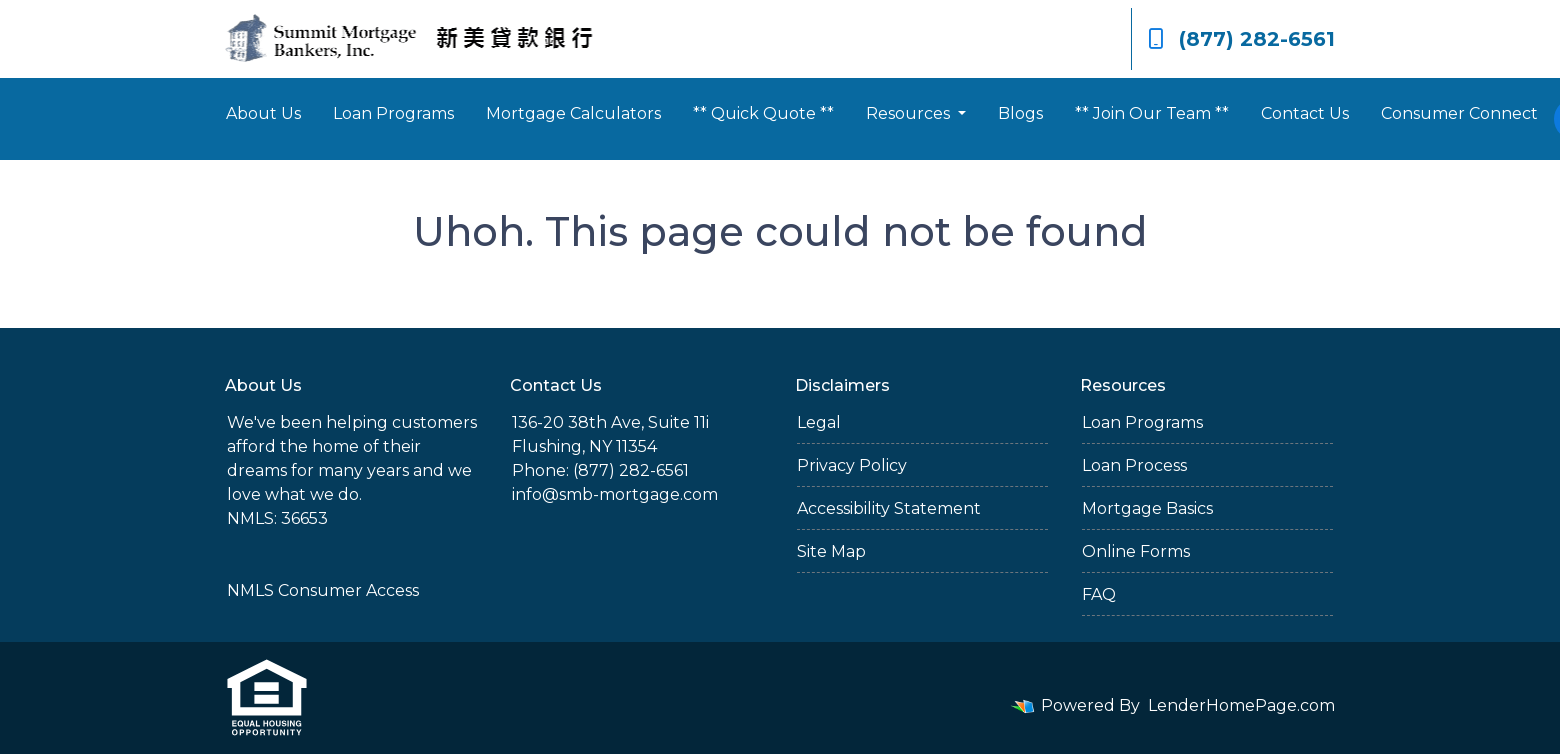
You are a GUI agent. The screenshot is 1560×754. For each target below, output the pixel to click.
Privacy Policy (852, 465)
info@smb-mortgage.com (615, 494)
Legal (819, 422)
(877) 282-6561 (1241, 39)
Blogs (1020, 113)
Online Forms (1136, 551)
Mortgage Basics (1147, 508)
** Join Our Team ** (1152, 113)
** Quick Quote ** (763, 113)
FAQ (1099, 594)
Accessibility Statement (889, 508)
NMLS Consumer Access (323, 590)
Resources (910, 113)
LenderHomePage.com (1241, 705)
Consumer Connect (1459, 113)
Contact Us (1305, 113)
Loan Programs (393, 113)
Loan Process (1134, 465)
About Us (263, 113)
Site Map (831, 551)
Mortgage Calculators (573, 113)
